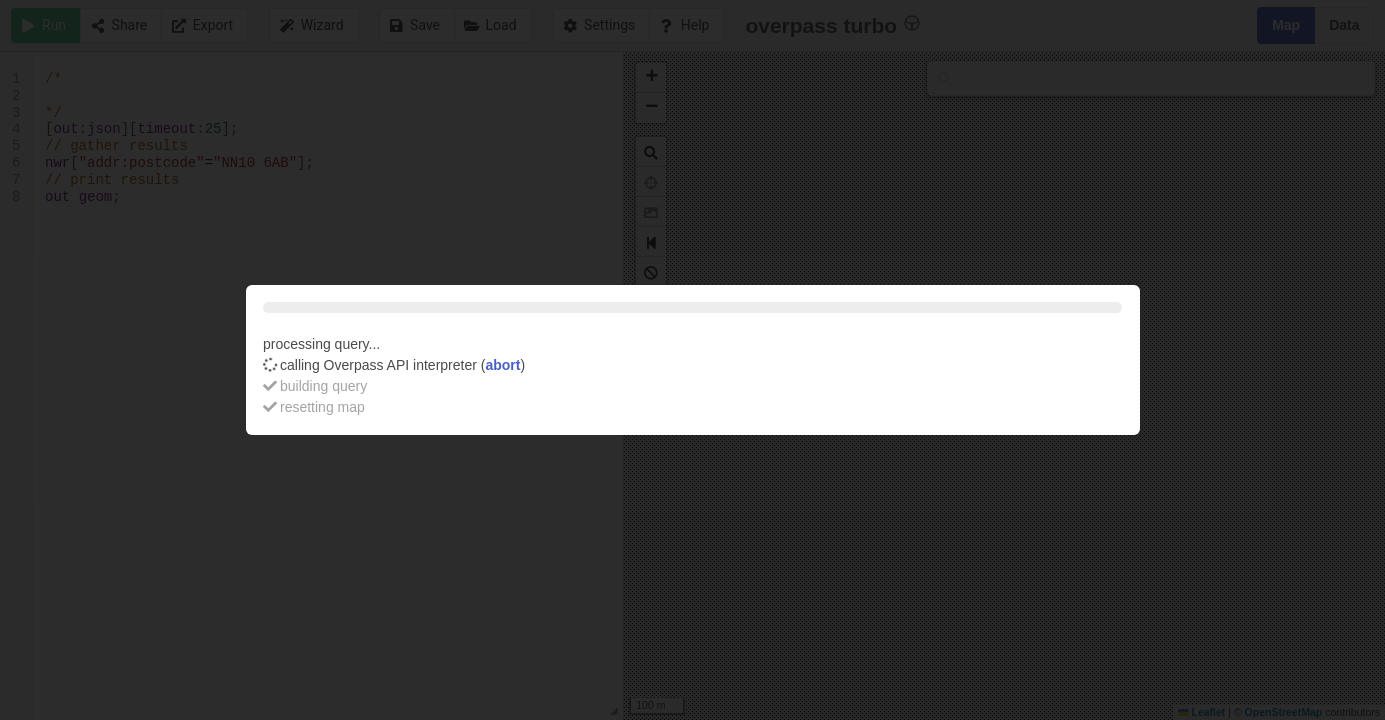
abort (502, 365)
